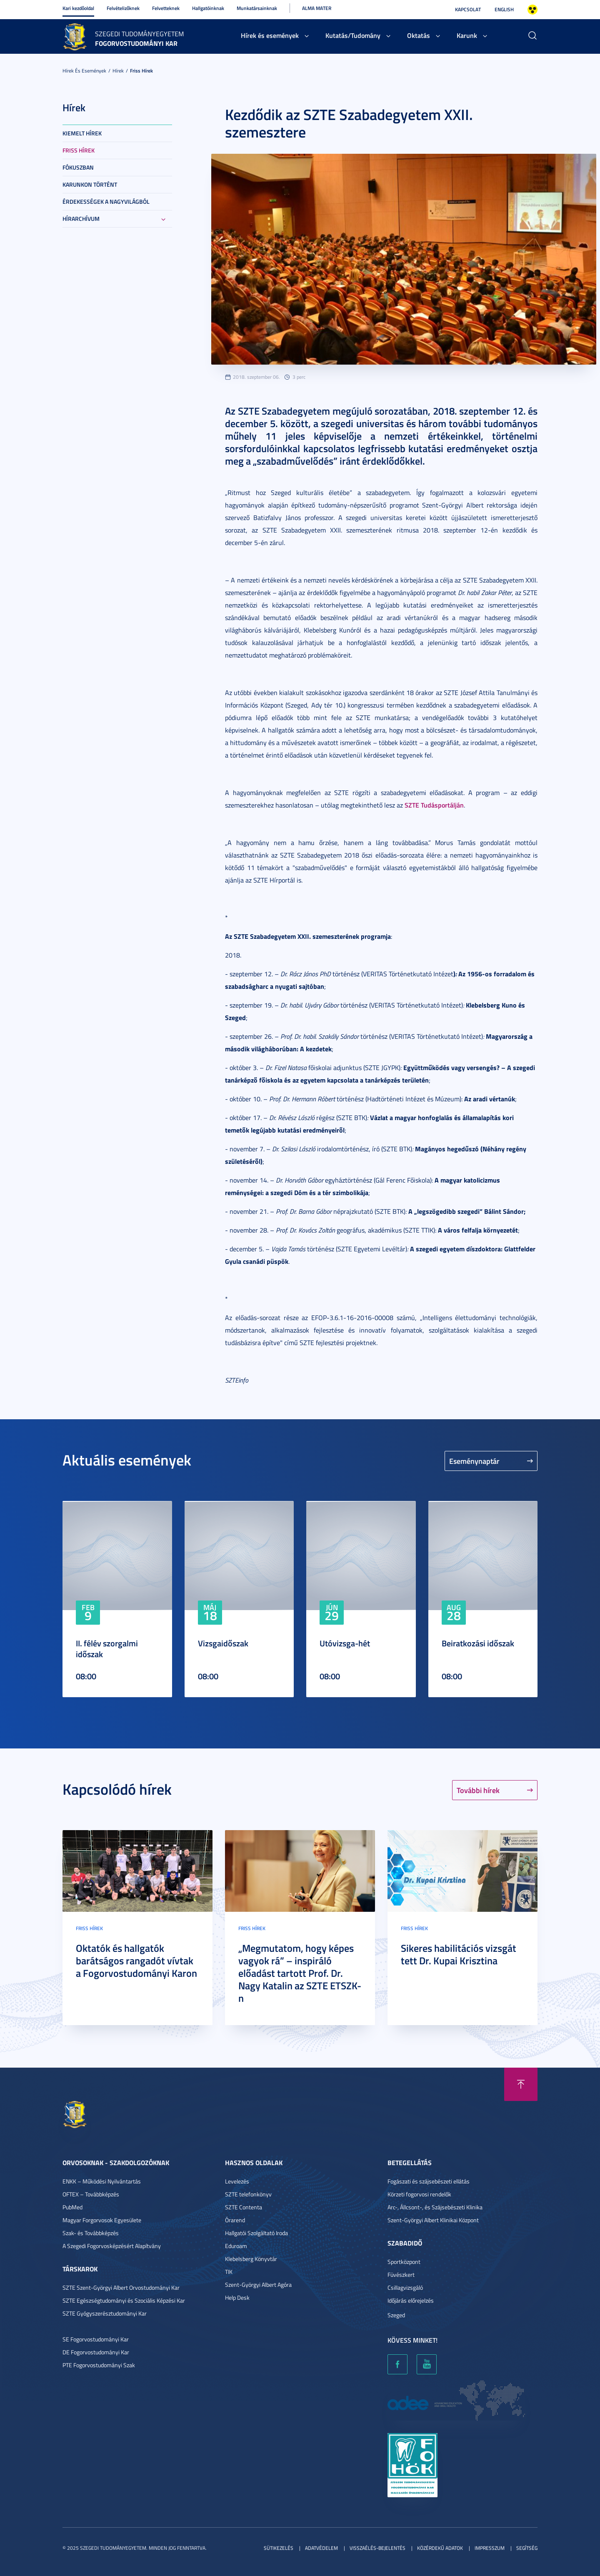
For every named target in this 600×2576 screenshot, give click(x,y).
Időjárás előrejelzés (411, 2300)
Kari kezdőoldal (78, 8)
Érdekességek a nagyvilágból (106, 201)
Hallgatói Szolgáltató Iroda (256, 2233)
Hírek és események (270, 35)
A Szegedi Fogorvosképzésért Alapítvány (111, 2246)
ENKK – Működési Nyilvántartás (101, 2181)
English (504, 9)
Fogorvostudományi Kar (136, 43)
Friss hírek (141, 70)
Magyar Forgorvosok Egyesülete (101, 2220)
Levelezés (237, 2181)
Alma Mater (316, 8)
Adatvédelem (321, 2547)
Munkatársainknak (257, 8)
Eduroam (236, 2246)
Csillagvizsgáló (405, 2287)
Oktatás (418, 35)
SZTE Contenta (243, 2207)
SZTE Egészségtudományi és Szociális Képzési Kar (123, 2300)
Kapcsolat (468, 9)
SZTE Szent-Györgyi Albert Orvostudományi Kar (121, 2287)
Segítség (527, 2547)
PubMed (72, 2207)
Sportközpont (404, 2262)
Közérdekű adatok (440, 2547)
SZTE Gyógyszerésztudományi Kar (104, 2313)
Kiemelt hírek (82, 133)
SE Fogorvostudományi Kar (95, 2339)
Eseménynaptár (474, 1461)
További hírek (478, 1790)
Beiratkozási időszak (478, 1643)
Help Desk (237, 2297)
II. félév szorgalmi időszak (107, 1648)
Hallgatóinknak (208, 8)
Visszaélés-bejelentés (377, 2547)
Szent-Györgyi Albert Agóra (258, 2284)
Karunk (467, 35)
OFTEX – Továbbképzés (90, 2194)
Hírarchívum (81, 219)
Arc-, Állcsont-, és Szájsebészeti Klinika (435, 2207)
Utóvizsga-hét (345, 1643)
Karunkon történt (89, 184)
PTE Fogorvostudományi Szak (98, 2365)
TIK (228, 2272)
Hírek (118, 70)
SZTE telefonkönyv (248, 2194)
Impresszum (490, 2547)
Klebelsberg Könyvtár (251, 2259)
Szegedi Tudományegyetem (139, 33)
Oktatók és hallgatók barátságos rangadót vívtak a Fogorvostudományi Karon (136, 1960)
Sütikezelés (278, 2547)
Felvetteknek (166, 8)
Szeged (396, 2315)
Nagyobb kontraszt (533, 10)
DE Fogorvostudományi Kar (95, 2352)
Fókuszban (78, 167)
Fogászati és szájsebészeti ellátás (429, 2181)
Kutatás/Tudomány (352, 35)
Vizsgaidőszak (223, 1643)
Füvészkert (401, 2274)
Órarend (235, 2220)
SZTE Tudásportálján (434, 805)
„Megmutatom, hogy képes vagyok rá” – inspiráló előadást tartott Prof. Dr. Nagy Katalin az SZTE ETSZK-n (299, 1973)
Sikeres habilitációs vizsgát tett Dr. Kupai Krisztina (458, 1954)
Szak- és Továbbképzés (90, 2233)
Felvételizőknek (123, 8)
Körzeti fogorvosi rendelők (419, 2194)
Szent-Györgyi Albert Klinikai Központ (433, 2220)
